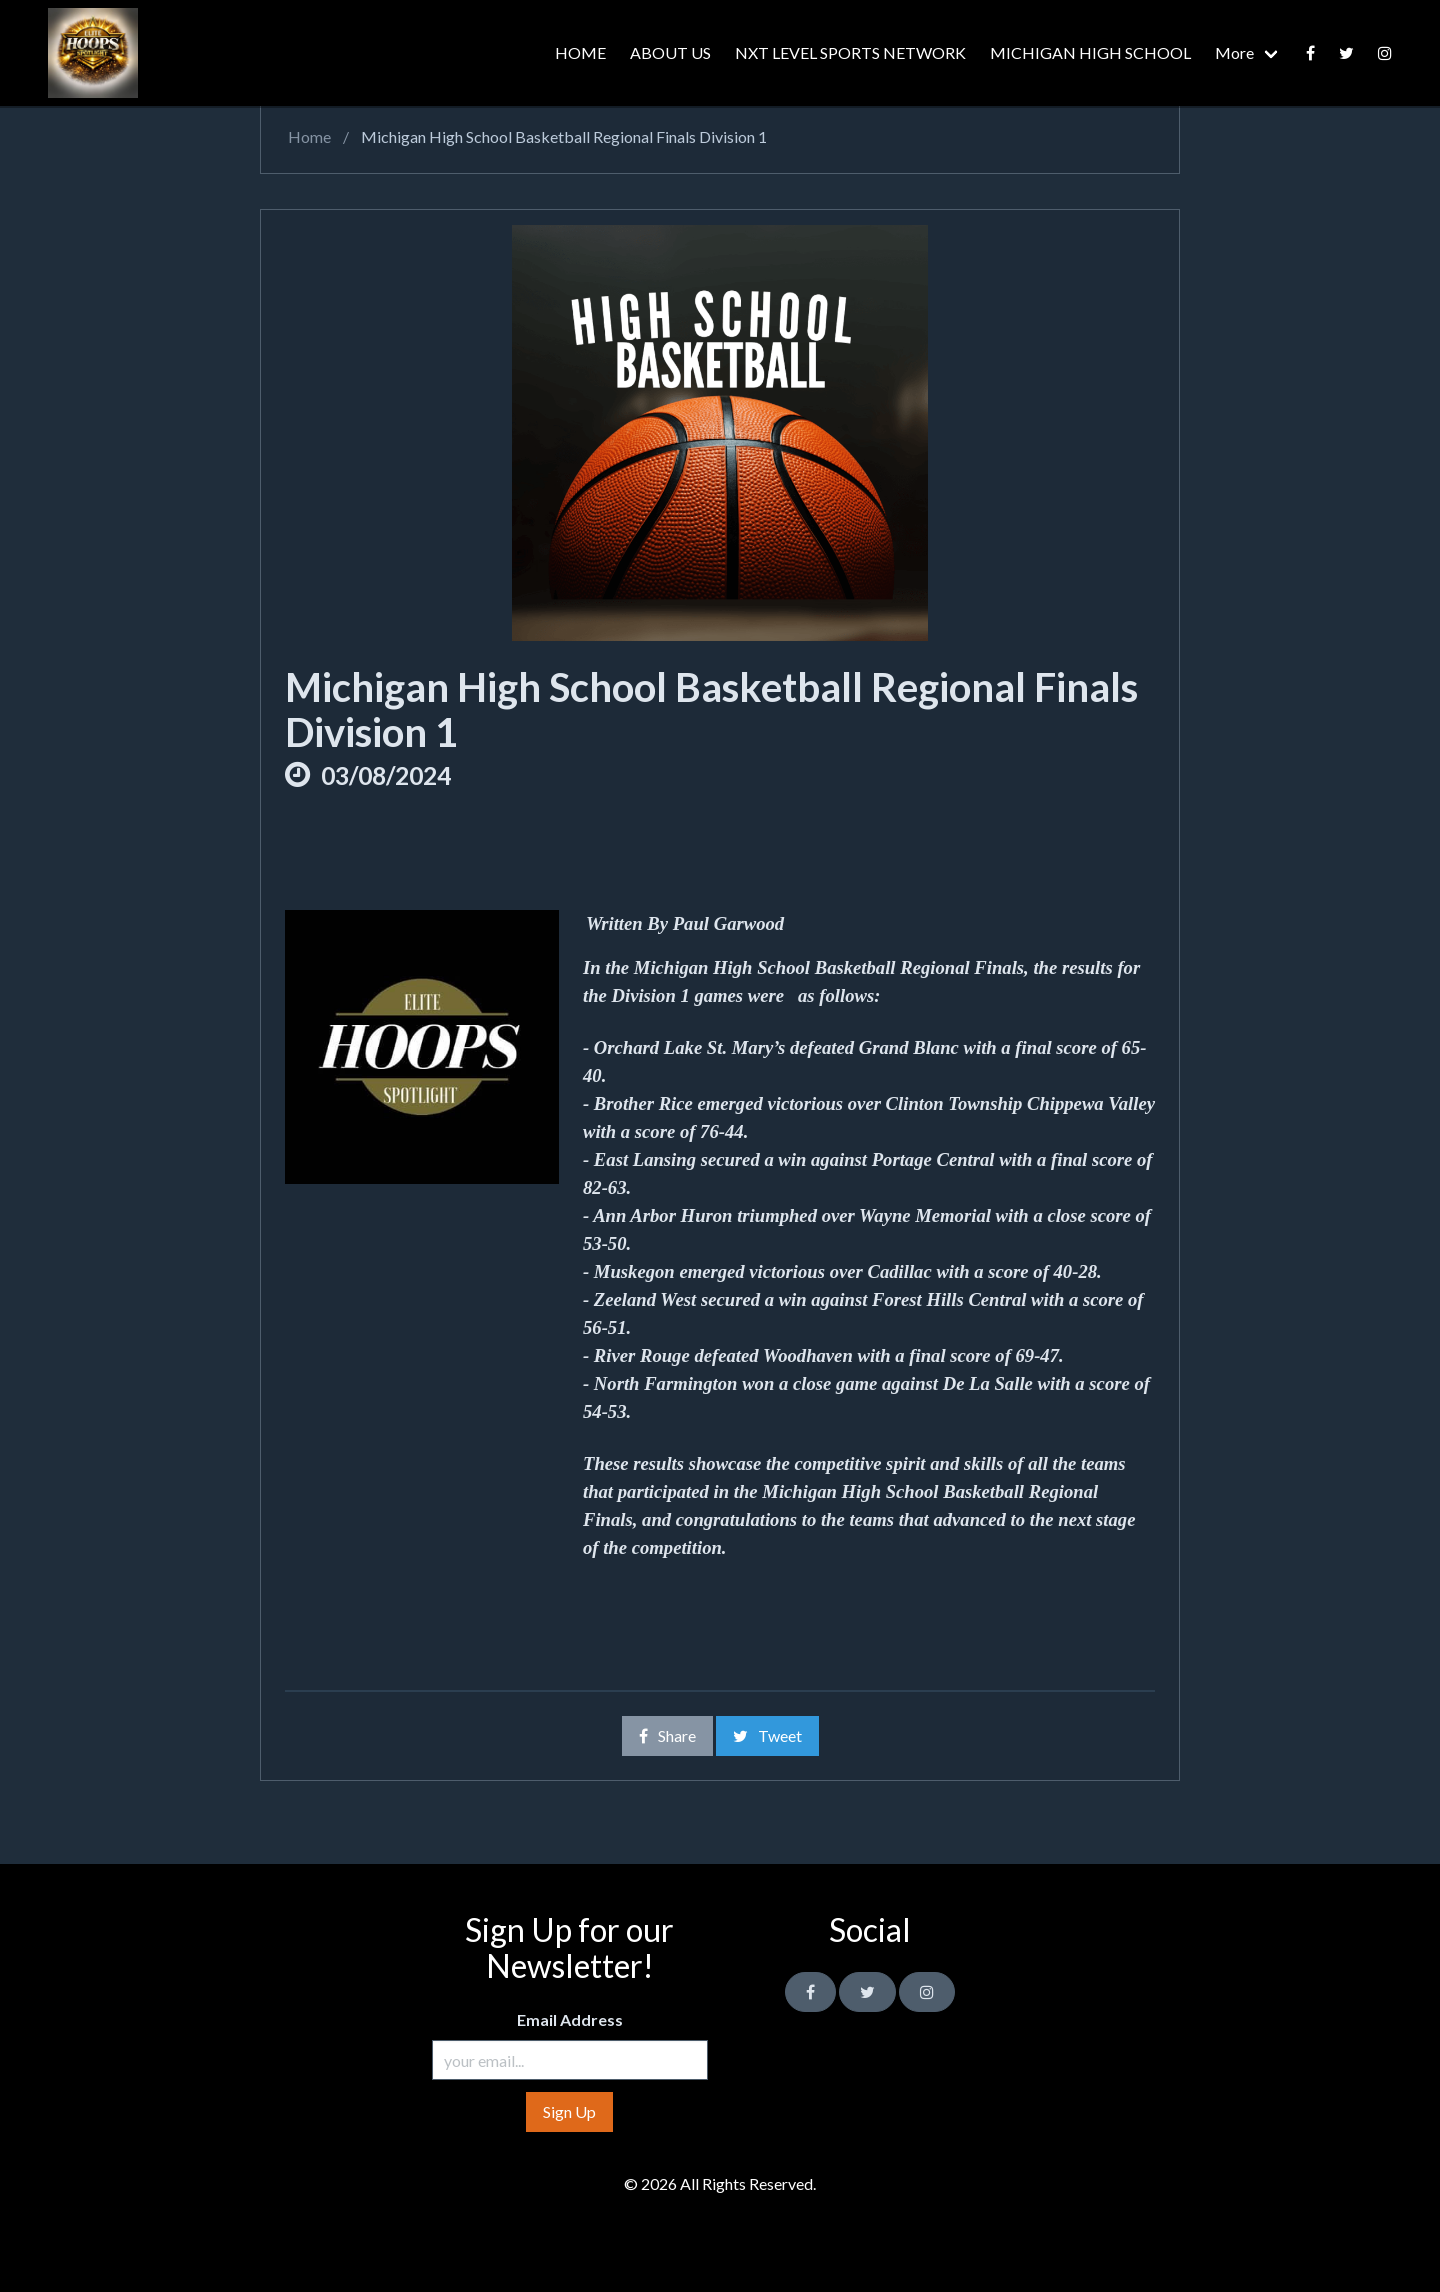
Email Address (570, 2019)
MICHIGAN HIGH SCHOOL (1090, 52)
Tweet (767, 1735)
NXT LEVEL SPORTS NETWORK (850, 52)
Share (667, 1735)
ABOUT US (670, 52)
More (1234, 52)
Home (308, 136)
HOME (580, 52)
